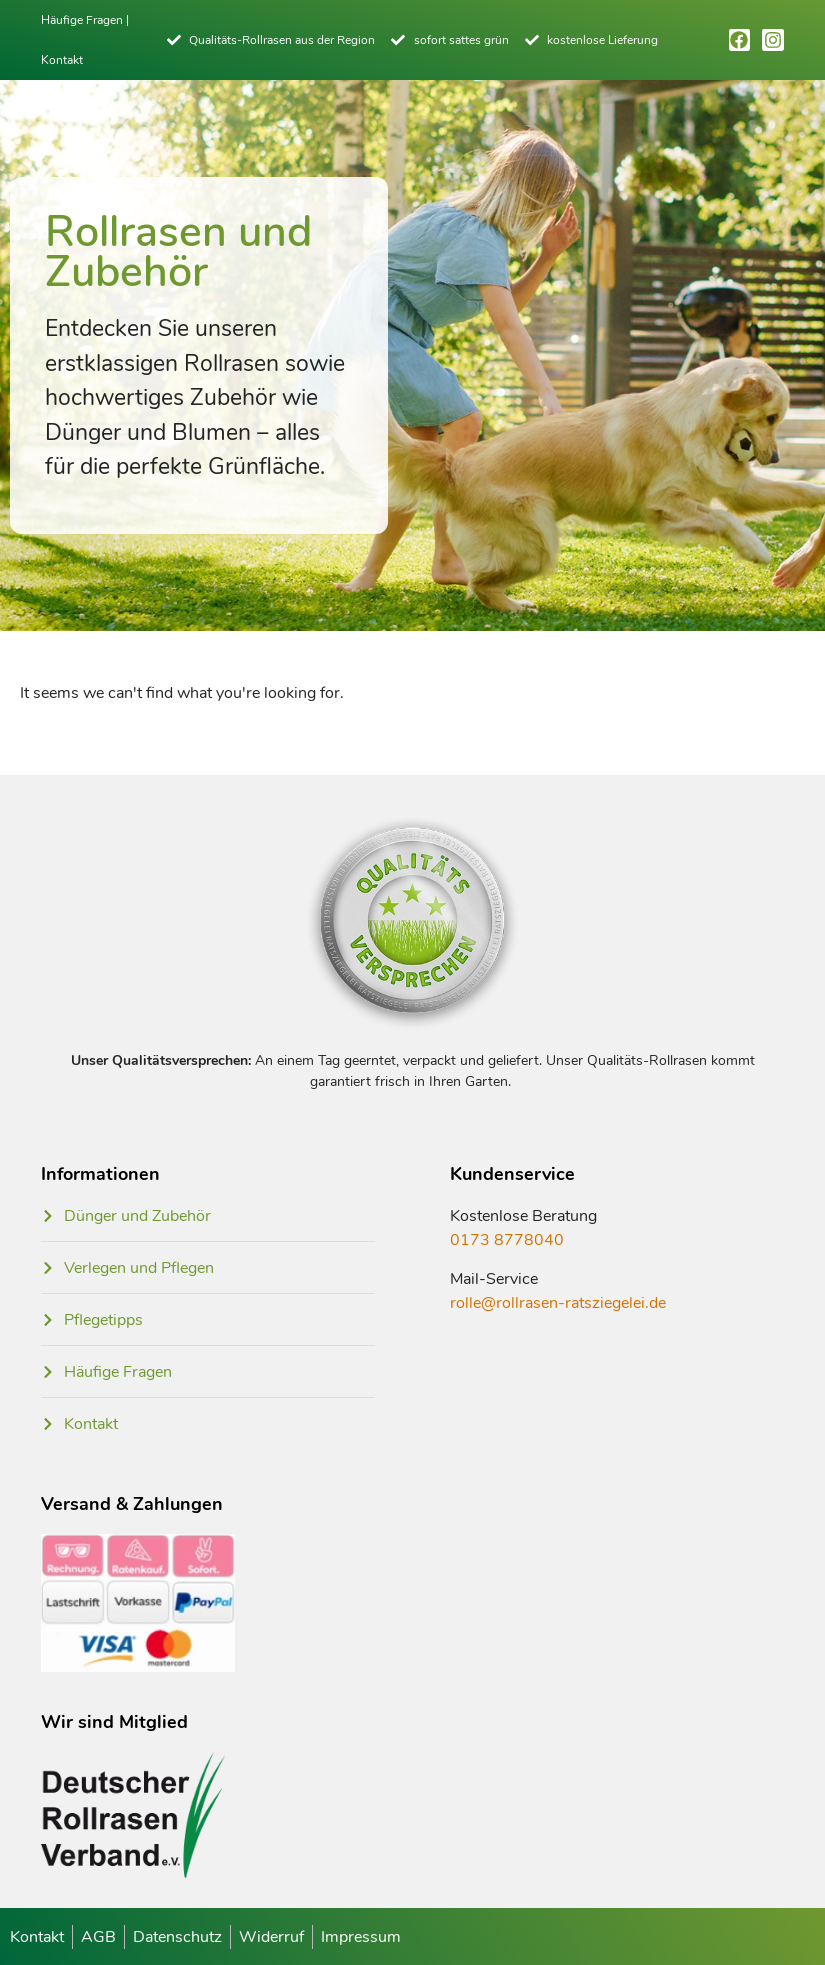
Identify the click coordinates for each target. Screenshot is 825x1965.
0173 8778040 (507, 1240)
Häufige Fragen (82, 20)
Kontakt (62, 60)
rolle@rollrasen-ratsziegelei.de (558, 1303)
